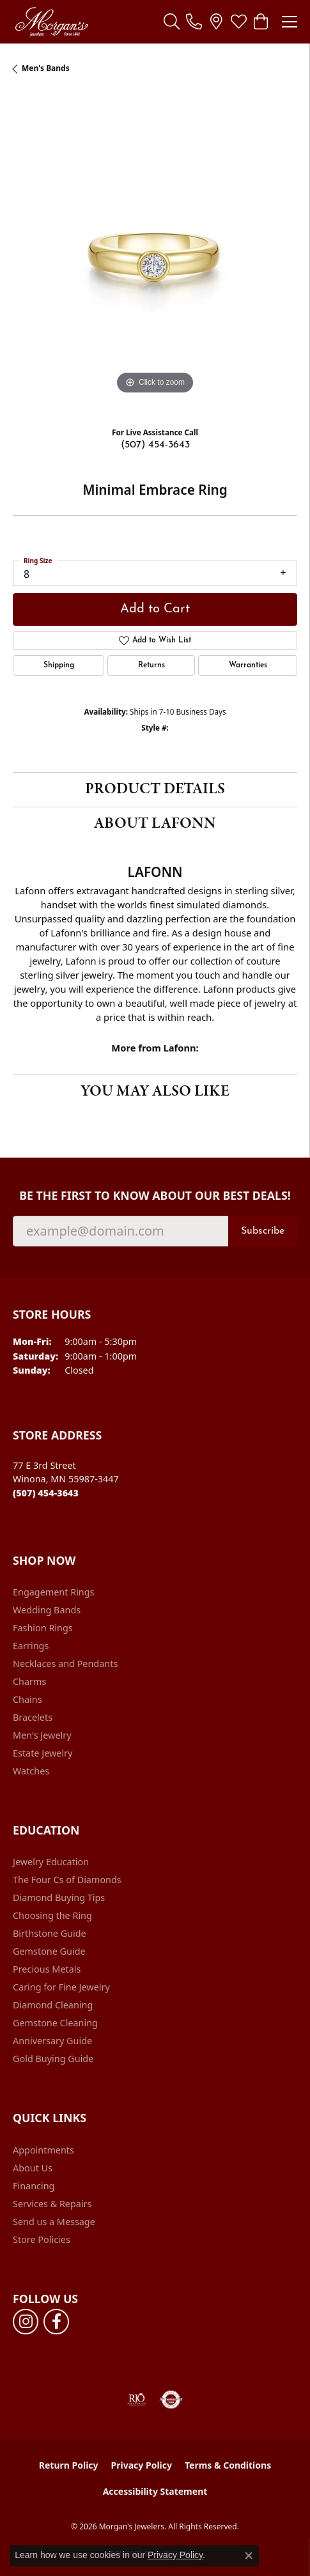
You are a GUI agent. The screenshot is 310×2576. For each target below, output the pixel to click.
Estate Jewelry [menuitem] (42, 1753)
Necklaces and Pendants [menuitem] (65, 1663)
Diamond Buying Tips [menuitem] (59, 1897)
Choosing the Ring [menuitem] (52, 1915)
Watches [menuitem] (31, 1771)
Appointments (43, 2150)
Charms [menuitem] (29, 1681)
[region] (155, 255)
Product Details (155, 789)
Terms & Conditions (228, 2465)
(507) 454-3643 (155, 445)
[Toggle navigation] (289, 21)
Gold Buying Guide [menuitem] (53, 2058)
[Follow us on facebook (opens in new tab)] (56, 2321)
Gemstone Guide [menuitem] (49, 1951)
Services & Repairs (52, 2204)
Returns (151, 665)
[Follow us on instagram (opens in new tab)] (25, 2321)
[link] (194, 22)
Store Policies (41, 2239)
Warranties (248, 665)
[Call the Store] (46, 1493)
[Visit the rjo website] (136, 2399)
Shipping (58, 665)
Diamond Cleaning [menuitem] (53, 2005)
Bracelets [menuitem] (32, 1717)
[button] (172, 22)
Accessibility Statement (155, 2491)
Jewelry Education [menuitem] (51, 1862)
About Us (32, 2168)
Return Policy (68, 2465)
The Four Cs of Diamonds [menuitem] (67, 1880)
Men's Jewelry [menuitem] (42, 1735)
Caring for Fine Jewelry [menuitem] (61, 1987)
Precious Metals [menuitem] (47, 1969)
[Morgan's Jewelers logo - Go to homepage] (51, 21)
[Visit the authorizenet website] (171, 2399)
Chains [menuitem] (27, 1699)
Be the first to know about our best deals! (155, 1195)
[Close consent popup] (248, 2555)
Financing (33, 2186)
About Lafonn (155, 823)
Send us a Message (54, 2221)
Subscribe (262, 1231)
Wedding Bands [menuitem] (47, 1610)
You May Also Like (155, 1091)
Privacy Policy (141, 2465)
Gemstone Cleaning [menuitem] (55, 2023)
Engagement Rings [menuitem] (54, 1592)
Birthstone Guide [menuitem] (49, 1933)
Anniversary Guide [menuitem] (52, 2041)
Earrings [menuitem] (31, 1646)
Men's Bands (46, 68)
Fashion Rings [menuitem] (43, 1628)
